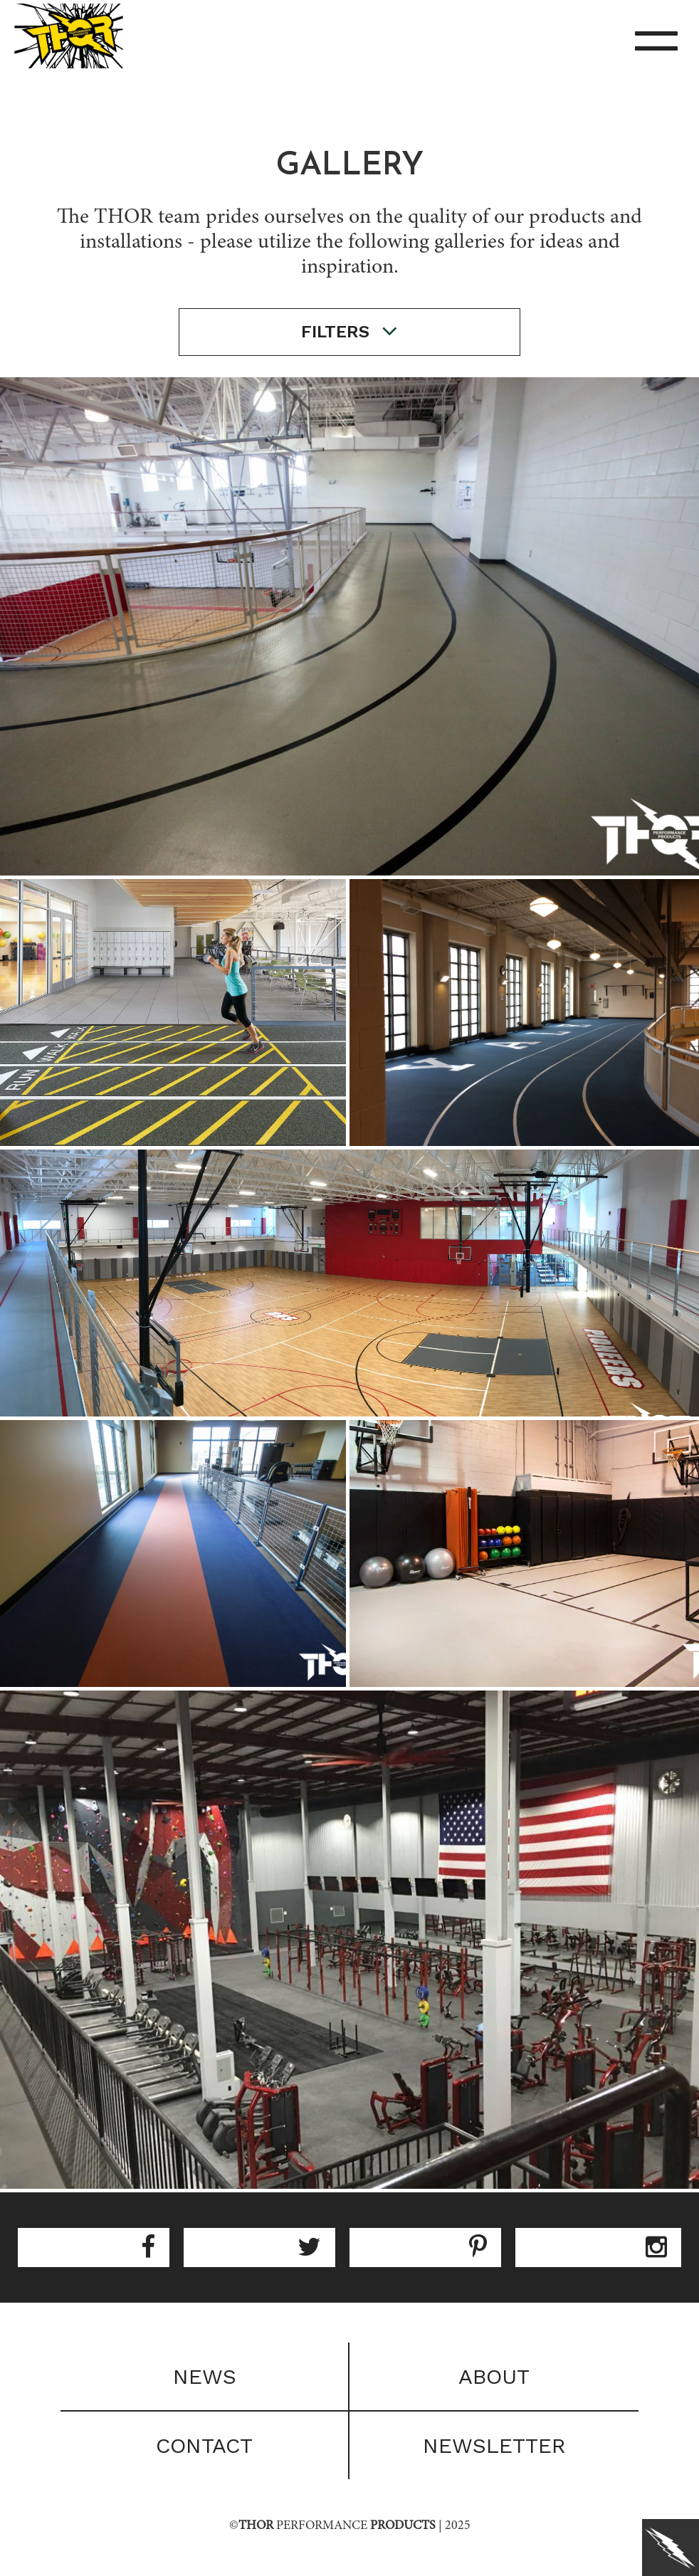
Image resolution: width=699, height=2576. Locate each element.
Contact (204, 2445)
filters (349, 331)
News (204, 2376)
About (494, 2376)
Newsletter (494, 2445)
